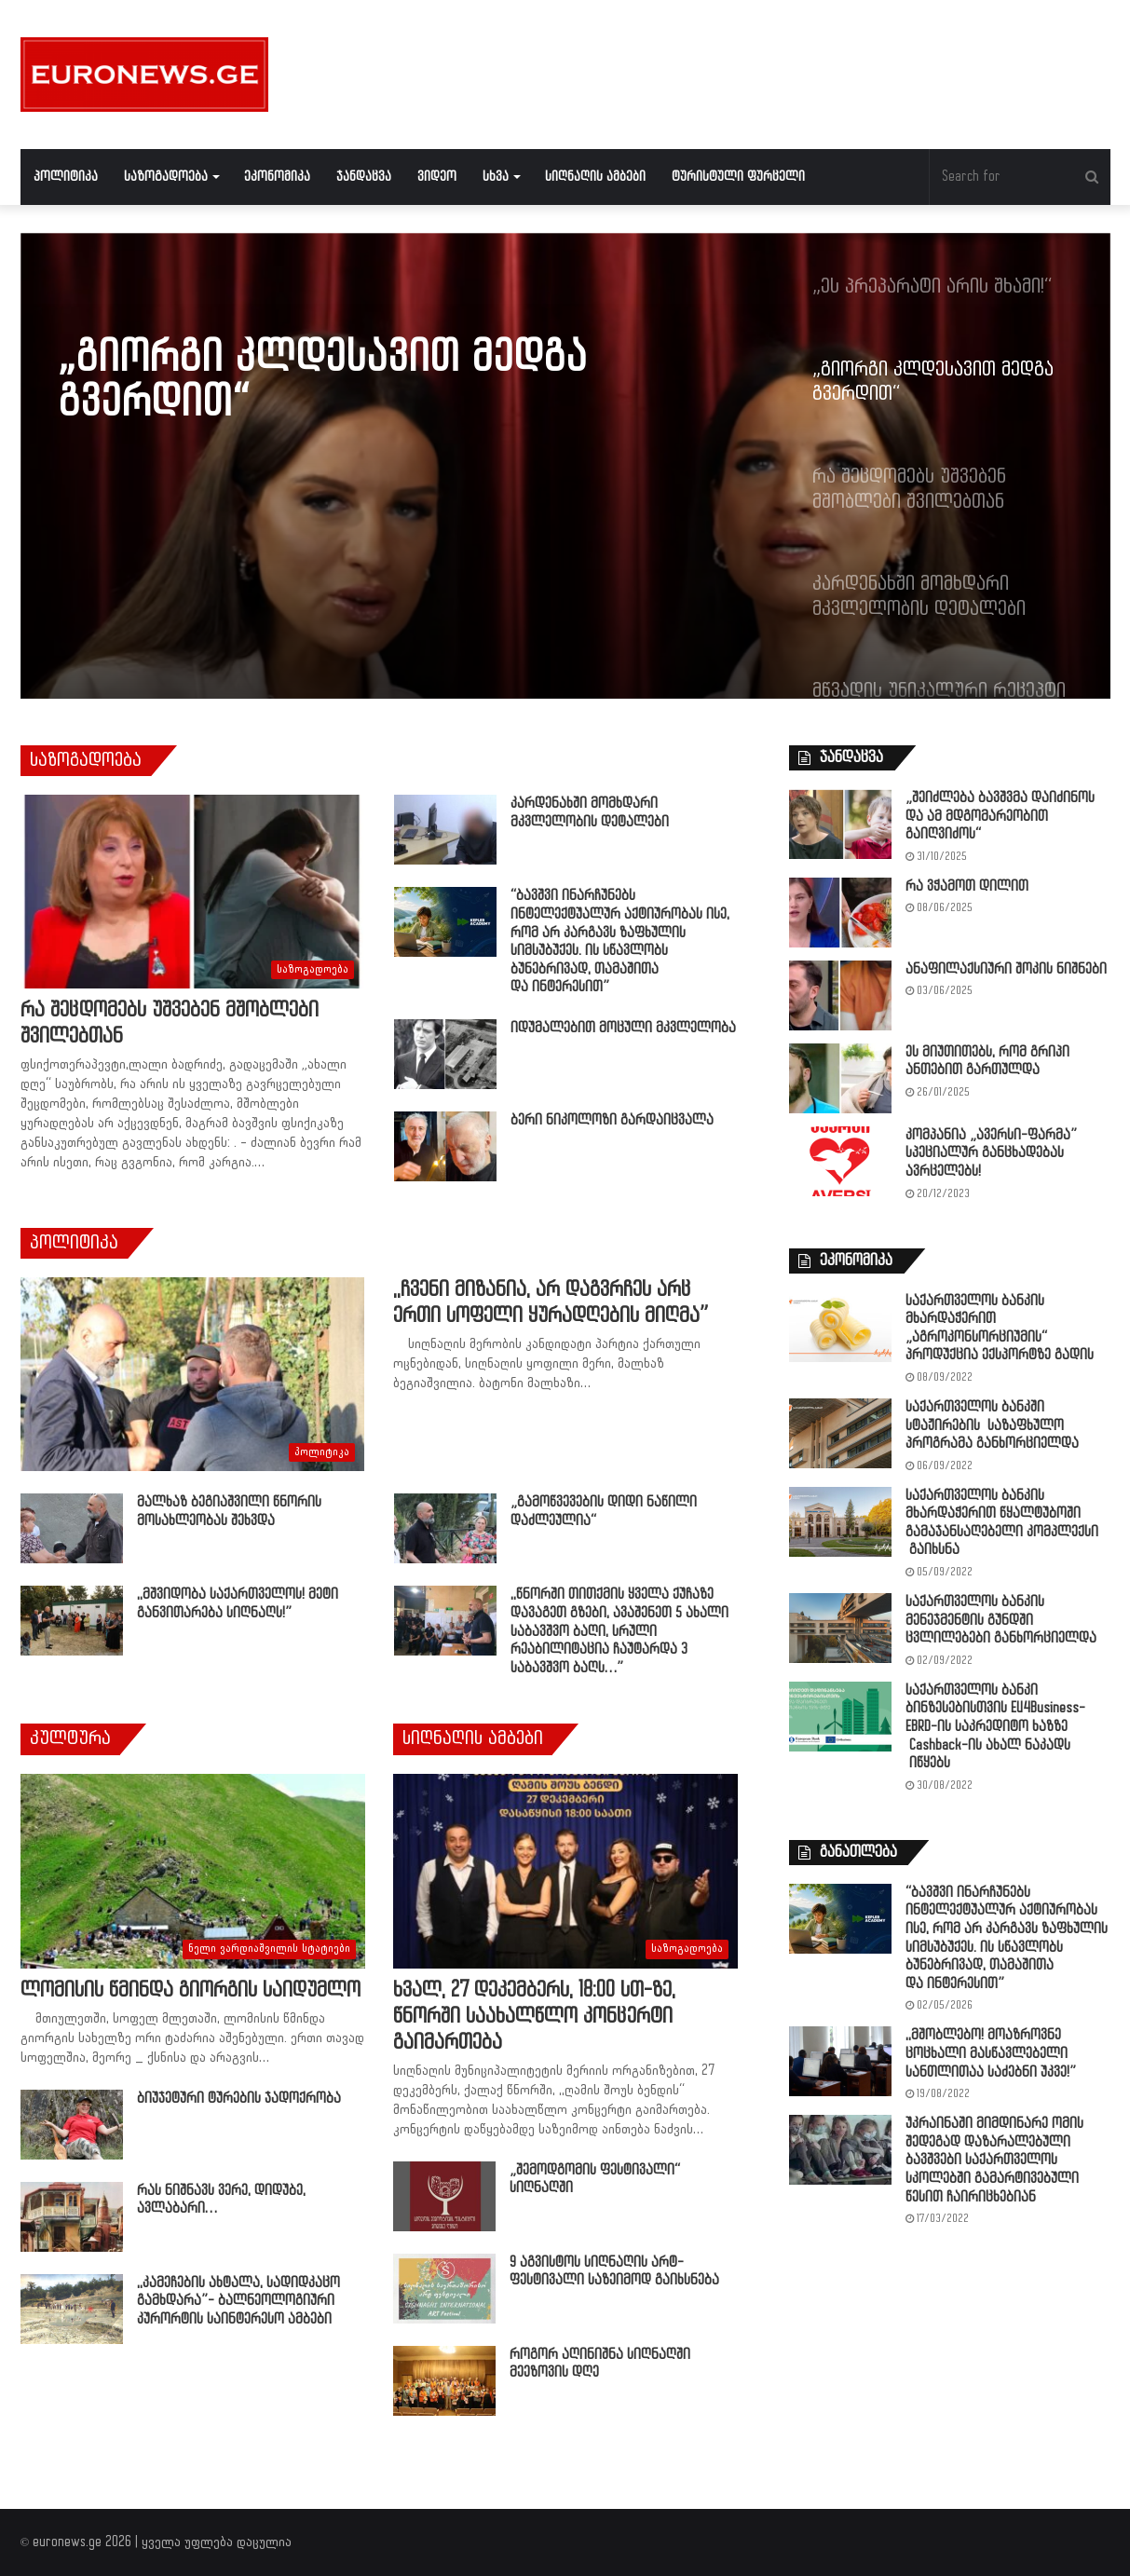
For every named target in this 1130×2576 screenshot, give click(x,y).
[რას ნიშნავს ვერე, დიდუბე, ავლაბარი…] (71, 2217)
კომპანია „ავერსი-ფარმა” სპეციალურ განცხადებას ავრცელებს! (991, 1153)
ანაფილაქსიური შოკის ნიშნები (1006, 969)
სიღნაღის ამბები (595, 176)
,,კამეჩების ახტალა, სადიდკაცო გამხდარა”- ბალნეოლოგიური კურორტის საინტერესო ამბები (238, 2301)
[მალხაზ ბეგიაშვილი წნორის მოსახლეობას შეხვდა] (71, 1528)
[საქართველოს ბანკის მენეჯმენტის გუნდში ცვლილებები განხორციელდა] (840, 1628)
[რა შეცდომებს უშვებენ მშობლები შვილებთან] (191, 891)
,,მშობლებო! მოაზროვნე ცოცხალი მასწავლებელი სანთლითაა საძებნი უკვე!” (990, 2053)
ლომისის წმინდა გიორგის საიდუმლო (190, 1990)
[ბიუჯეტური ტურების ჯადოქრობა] (71, 2125)
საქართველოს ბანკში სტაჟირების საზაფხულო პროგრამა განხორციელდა (992, 1425)
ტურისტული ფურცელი (738, 176)
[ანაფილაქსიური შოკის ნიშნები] (840, 995)
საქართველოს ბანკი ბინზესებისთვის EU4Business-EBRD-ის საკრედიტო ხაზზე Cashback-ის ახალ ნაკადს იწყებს (995, 1727)
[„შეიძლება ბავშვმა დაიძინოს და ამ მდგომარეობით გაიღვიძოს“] (840, 824)
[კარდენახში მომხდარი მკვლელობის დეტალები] (445, 830)
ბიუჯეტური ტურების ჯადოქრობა (239, 2098)
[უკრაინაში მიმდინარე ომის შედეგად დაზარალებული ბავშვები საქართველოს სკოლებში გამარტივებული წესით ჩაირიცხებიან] (840, 2150)
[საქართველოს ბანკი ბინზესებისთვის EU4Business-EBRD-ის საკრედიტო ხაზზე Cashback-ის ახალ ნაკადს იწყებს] (840, 1716)
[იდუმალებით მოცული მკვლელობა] (445, 1054)
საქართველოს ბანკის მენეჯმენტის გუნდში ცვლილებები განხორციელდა (1000, 1620)
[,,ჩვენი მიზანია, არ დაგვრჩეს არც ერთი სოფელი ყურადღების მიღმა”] (192, 1374)
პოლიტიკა (66, 176)
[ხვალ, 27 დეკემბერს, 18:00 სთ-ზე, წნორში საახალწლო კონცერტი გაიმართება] (565, 1871)
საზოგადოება (166, 176)
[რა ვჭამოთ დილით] (840, 912)
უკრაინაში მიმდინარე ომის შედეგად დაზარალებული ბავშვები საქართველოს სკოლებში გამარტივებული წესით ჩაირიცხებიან (994, 2160)
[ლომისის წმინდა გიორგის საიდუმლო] (192, 1871)
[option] (565, 466)
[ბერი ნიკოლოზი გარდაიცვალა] (445, 1146)
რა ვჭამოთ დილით (966, 886)
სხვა (496, 176)
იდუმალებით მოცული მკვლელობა (623, 1028)
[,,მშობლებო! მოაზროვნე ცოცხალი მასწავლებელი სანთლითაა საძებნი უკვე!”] (840, 2061)
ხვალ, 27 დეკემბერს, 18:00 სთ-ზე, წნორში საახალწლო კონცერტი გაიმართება (534, 2016)
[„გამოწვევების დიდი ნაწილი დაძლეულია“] (445, 1528)
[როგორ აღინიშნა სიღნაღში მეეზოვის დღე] (444, 2381)
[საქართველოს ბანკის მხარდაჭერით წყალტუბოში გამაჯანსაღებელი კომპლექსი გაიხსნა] (840, 1522)
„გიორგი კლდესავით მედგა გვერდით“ (322, 380)
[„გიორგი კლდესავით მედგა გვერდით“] (565, 466)
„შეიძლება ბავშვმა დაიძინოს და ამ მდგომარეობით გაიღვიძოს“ (1000, 816)
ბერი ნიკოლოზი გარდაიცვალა (612, 1120)
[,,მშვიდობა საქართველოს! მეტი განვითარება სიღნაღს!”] (71, 1621)
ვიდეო (436, 176)
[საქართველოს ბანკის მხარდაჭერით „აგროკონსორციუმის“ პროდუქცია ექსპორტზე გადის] (840, 1327)
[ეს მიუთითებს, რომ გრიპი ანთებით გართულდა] (840, 1078)
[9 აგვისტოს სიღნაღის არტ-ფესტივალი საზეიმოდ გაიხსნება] (444, 2289)
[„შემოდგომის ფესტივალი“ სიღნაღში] (444, 2196)
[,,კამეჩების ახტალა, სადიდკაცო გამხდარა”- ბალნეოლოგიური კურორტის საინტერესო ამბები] (71, 2309)
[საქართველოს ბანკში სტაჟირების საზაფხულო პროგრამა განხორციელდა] (840, 1433)
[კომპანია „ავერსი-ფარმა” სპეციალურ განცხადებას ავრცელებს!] (840, 1161)
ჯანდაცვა (363, 176)
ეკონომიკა (277, 176)
